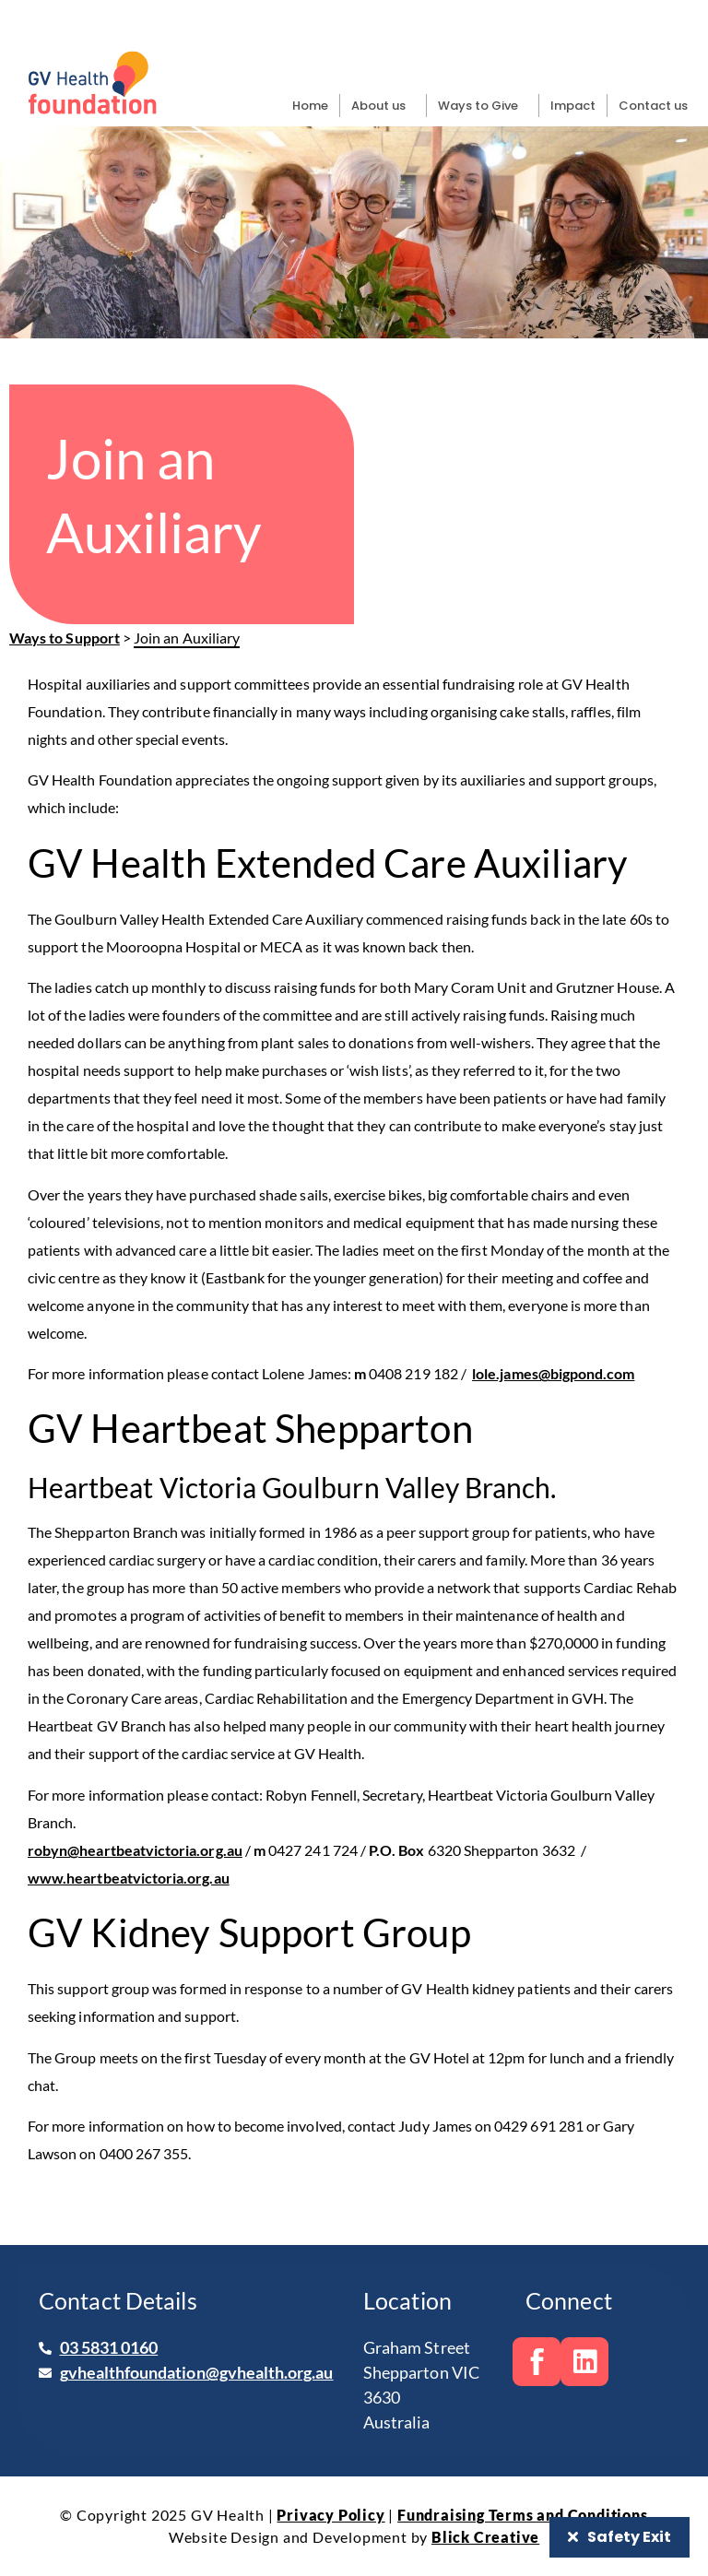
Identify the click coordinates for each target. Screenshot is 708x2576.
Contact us (653, 105)
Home (310, 105)
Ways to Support (64, 637)
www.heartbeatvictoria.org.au (129, 1877)
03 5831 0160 (109, 2347)
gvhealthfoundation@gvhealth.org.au (197, 2372)
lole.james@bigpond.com (553, 1373)
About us (383, 106)
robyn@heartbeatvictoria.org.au (135, 1850)
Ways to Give (482, 106)
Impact (573, 105)
